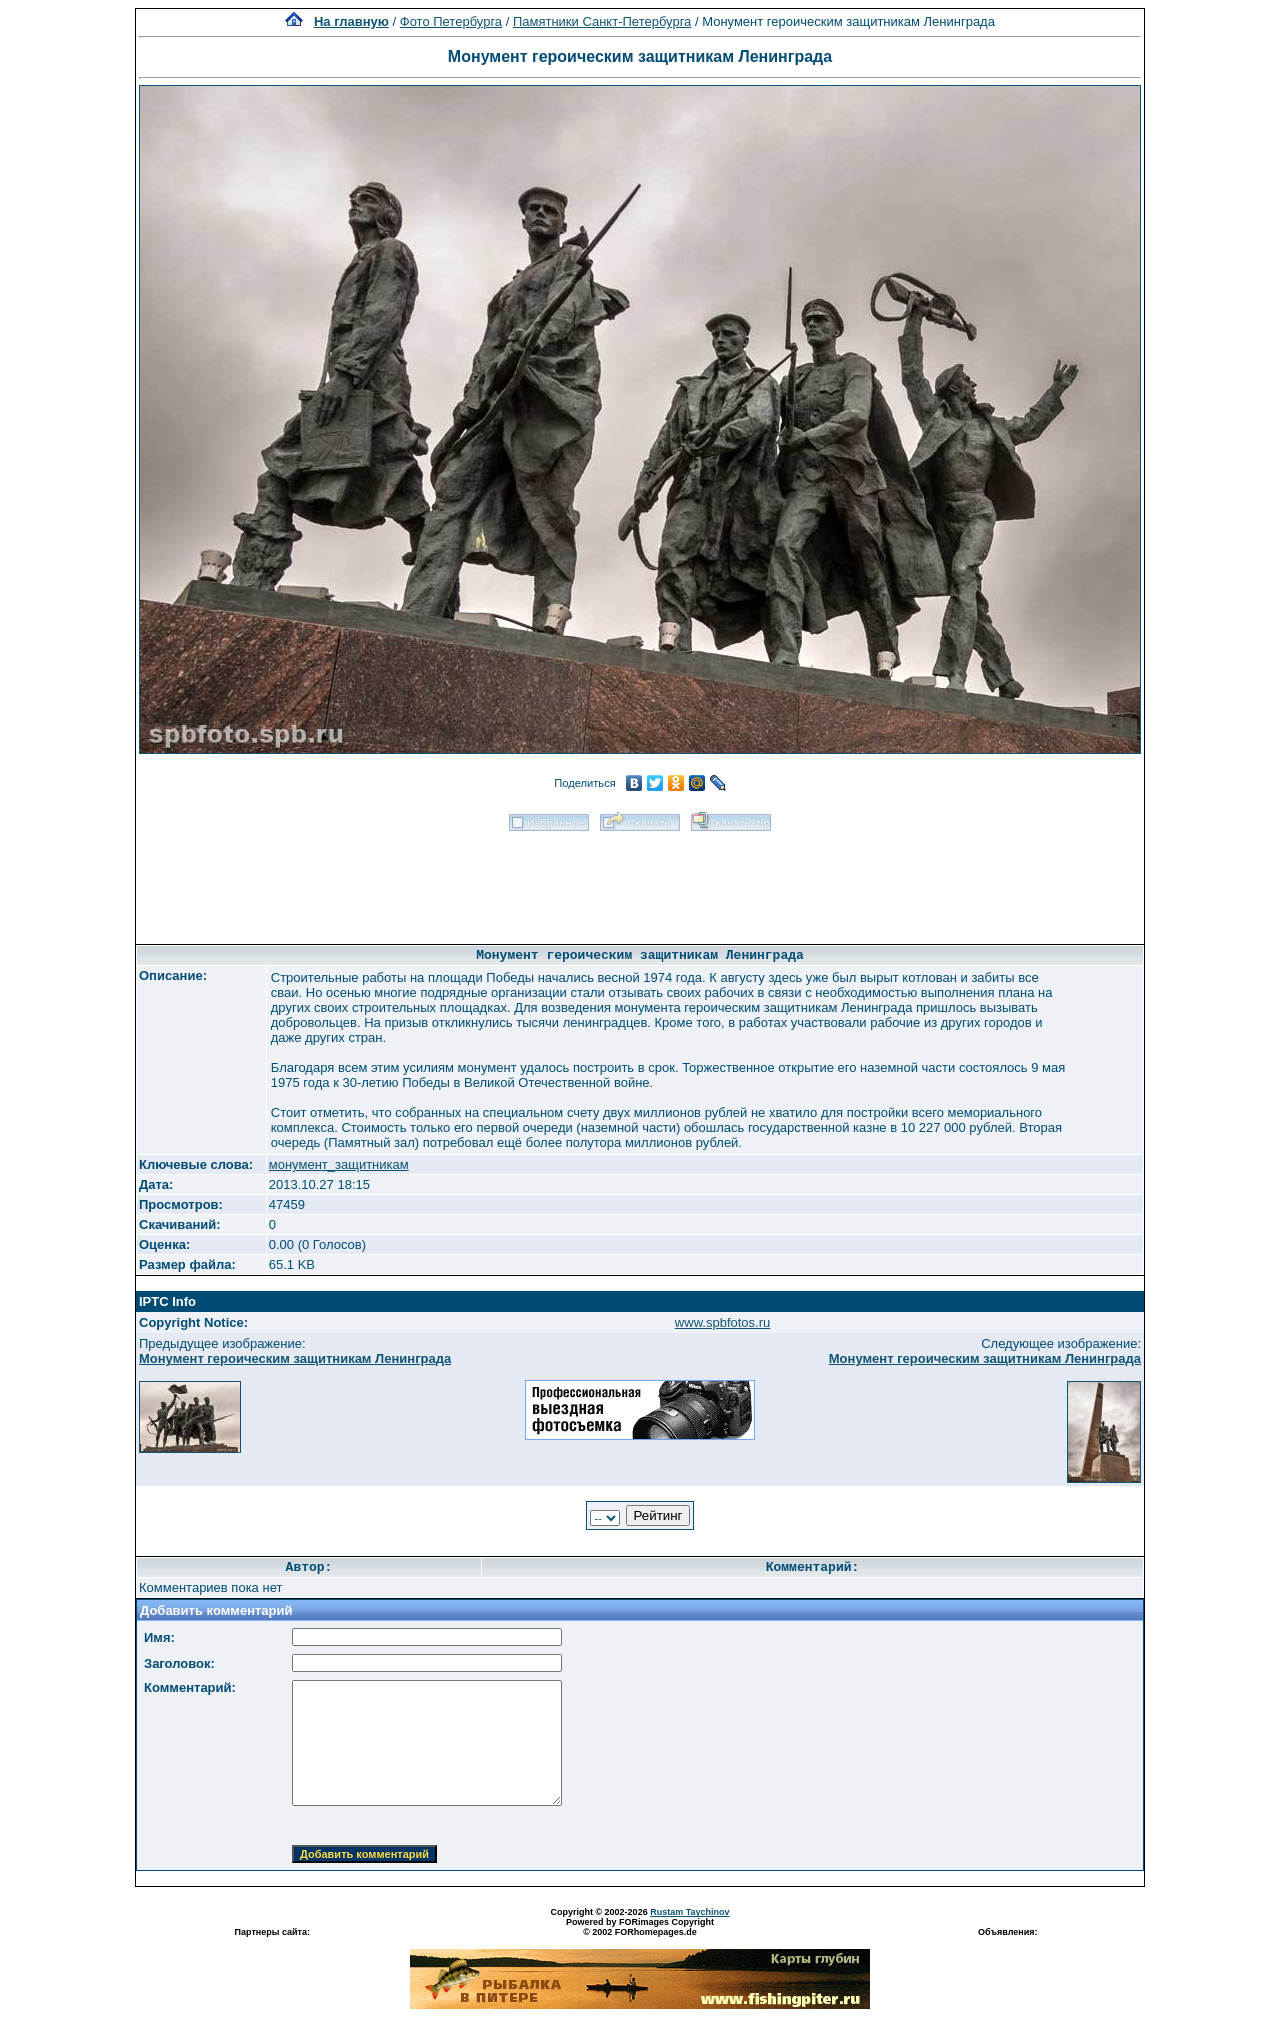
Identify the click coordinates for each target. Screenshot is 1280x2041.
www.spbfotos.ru (722, 1322)
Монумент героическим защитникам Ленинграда (295, 1358)
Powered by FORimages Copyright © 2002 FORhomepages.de (640, 1927)
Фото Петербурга (451, 21)
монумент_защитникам (339, 1164)
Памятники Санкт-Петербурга (602, 21)
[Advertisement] (640, 881)
